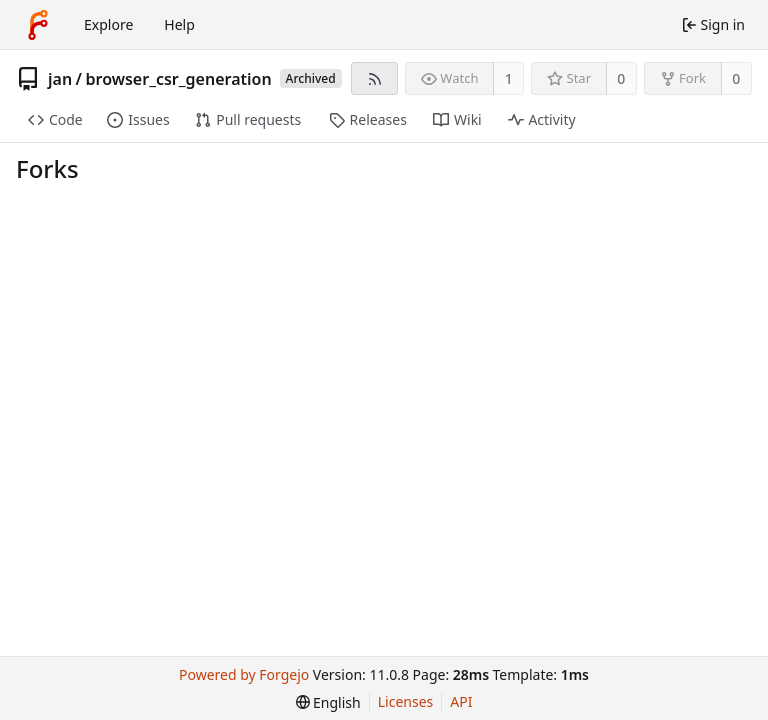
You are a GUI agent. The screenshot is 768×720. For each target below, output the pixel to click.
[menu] (328, 702)
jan (60, 79)
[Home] (38, 25)
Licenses (406, 701)
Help (179, 24)
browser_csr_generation (179, 79)
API (461, 701)
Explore (108, 24)
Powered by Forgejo (244, 674)
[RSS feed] (374, 78)
